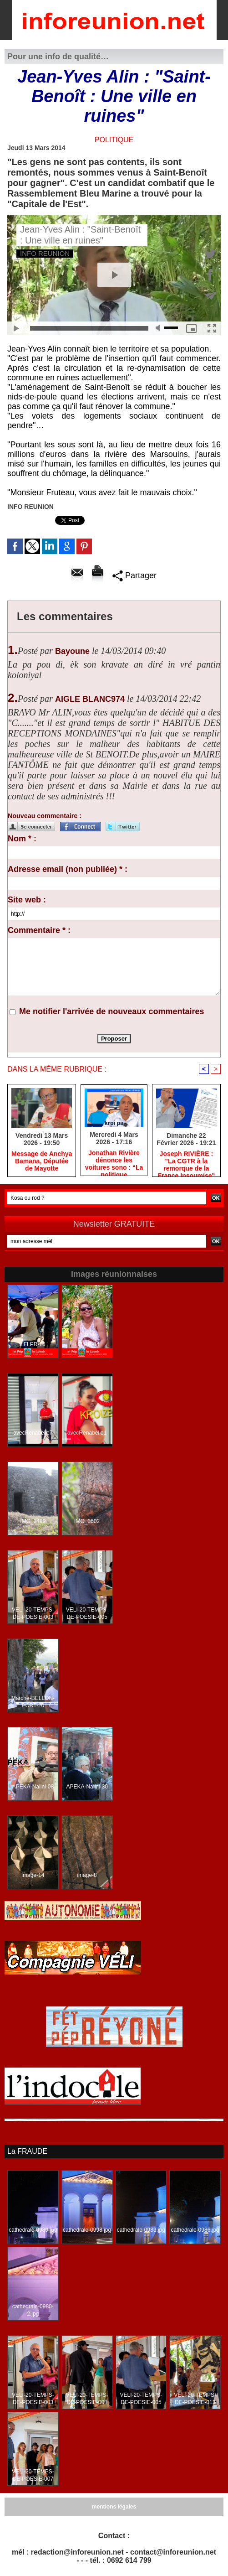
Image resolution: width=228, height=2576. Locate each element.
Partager (134, 575)
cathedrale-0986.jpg (195, 2230)
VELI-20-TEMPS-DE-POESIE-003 (33, 1613)
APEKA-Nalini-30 (86, 1786)
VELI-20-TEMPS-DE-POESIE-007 (33, 2475)
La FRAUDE (27, 2151)
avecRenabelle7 (32, 1433)
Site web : (27, 899)
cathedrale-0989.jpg (33, 2230)
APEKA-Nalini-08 (33, 1786)
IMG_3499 (33, 1521)
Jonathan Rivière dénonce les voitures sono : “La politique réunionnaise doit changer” (114, 1160)
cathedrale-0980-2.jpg (33, 2310)
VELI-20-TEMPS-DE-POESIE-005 (87, 1613)
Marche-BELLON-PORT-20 (33, 1702)
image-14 (32, 1875)
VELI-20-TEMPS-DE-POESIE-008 (87, 2398)
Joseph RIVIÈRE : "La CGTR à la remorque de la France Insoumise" (186, 1161)
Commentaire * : (39, 930)
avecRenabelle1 (86, 1433)
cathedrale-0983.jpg (141, 2230)
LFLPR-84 (87, 1344)
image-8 (86, 1875)
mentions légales (114, 2506)
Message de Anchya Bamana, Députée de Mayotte (41, 1161)
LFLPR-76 (33, 1344)
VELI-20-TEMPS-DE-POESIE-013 (195, 2398)
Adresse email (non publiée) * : (67, 869)
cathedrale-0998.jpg (87, 2230)
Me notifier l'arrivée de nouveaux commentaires (111, 1011)
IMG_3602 (87, 1521)
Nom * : (22, 838)
